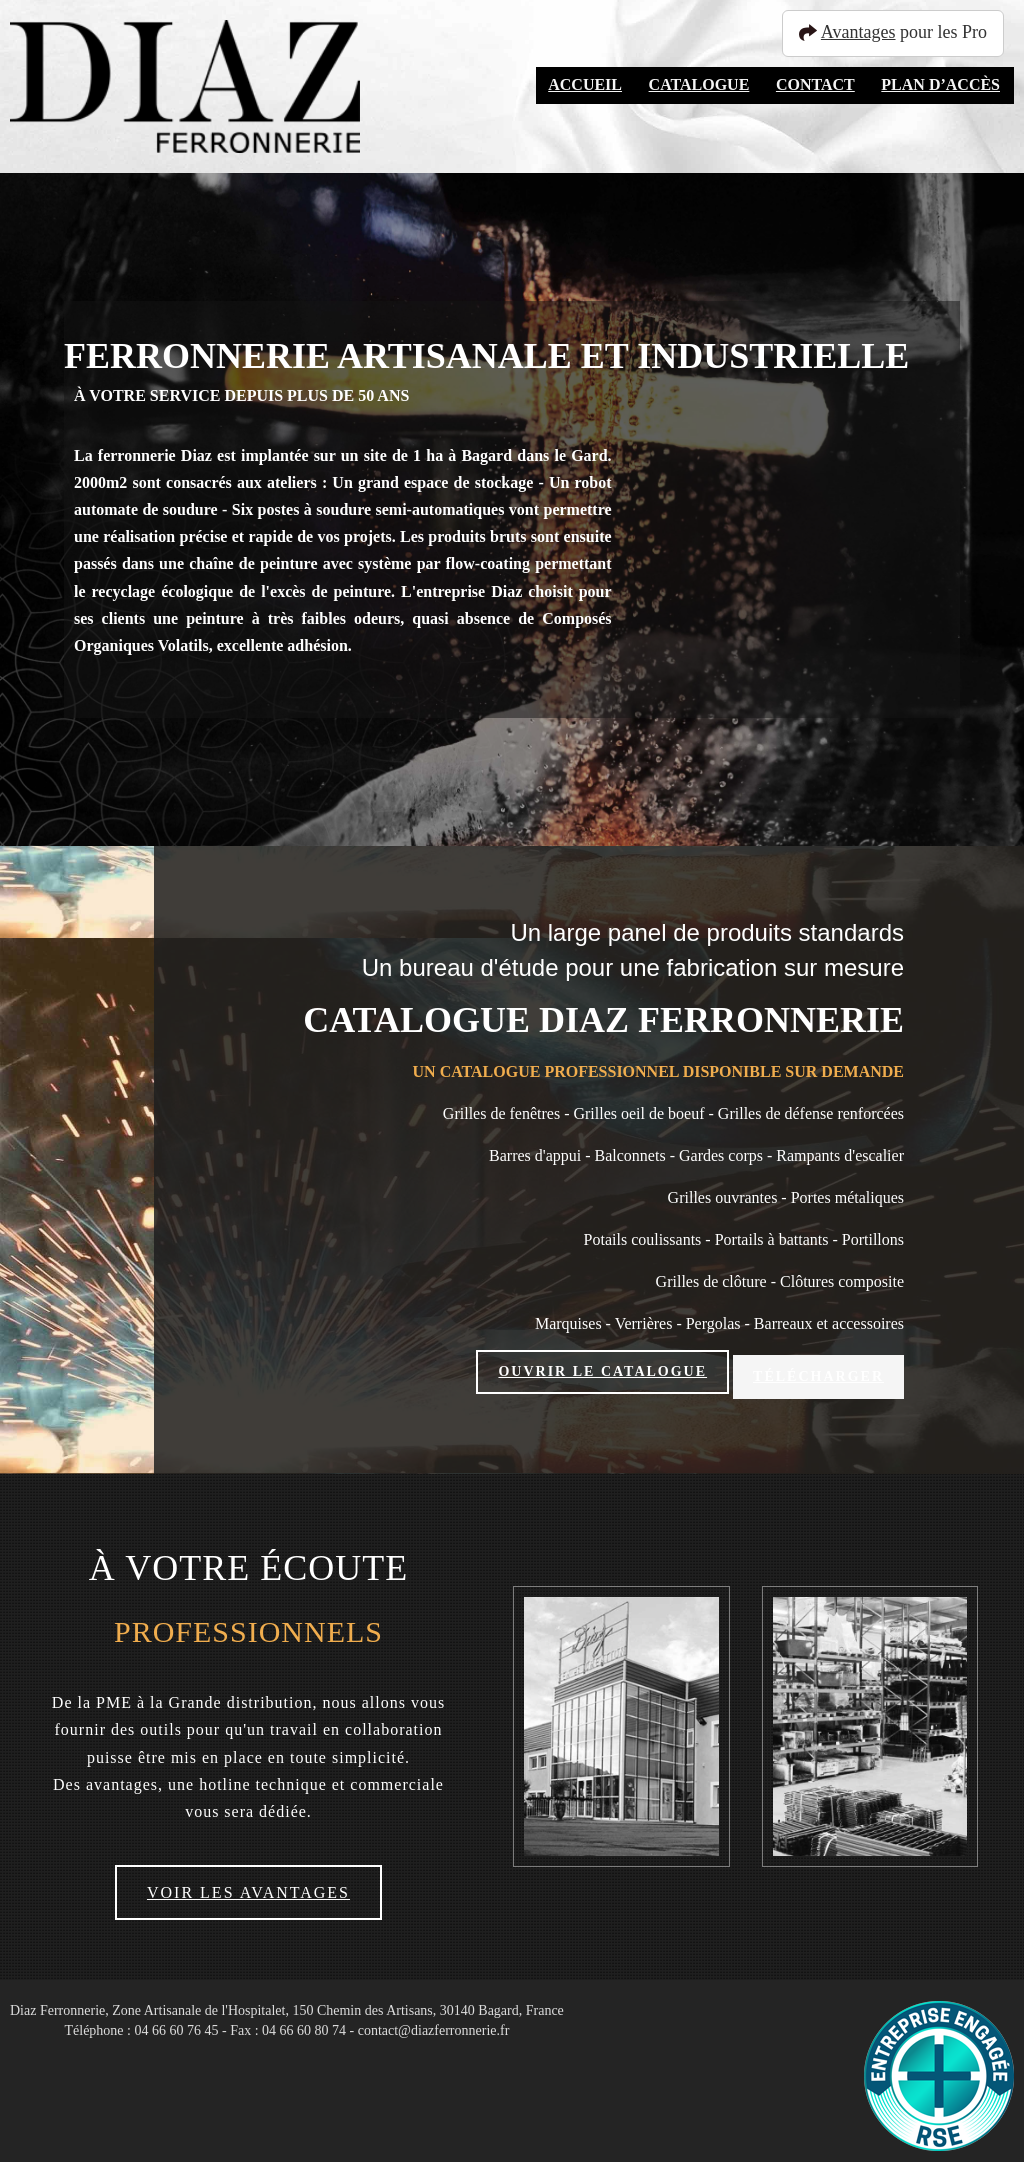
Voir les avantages (248, 1883)
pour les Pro (902, 32)
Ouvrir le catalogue (602, 1371)
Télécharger (818, 1371)
